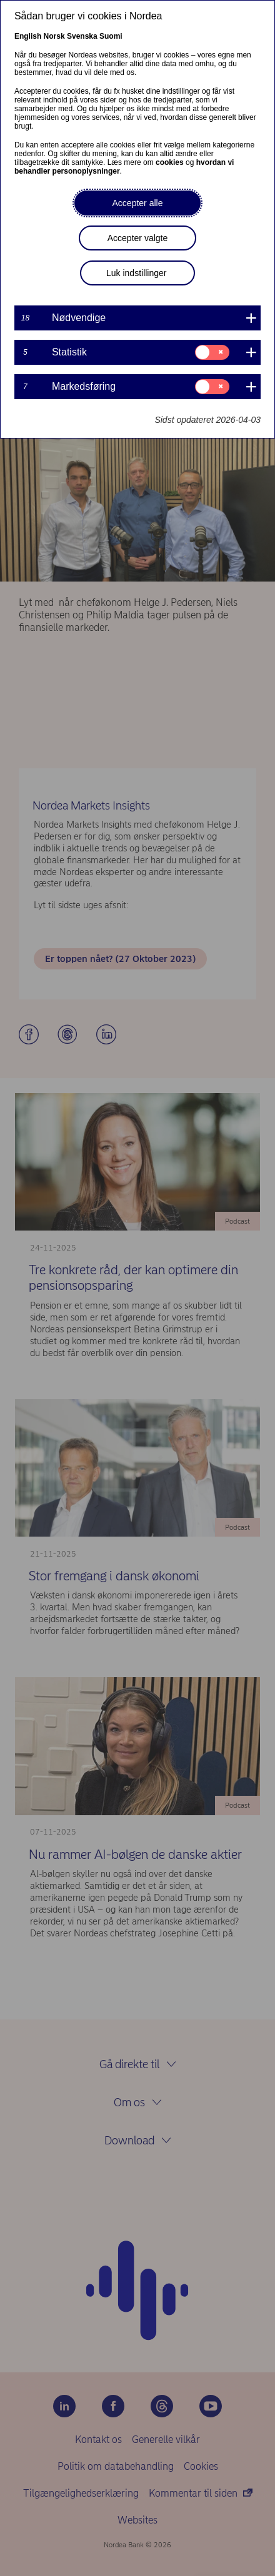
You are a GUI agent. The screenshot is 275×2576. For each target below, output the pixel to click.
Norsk (54, 36)
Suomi (110, 36)
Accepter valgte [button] (138, 238)
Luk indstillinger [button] (136, 273)
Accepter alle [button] (137, 203)
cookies (170, 162)
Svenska (82, 36)
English (27, 36)
